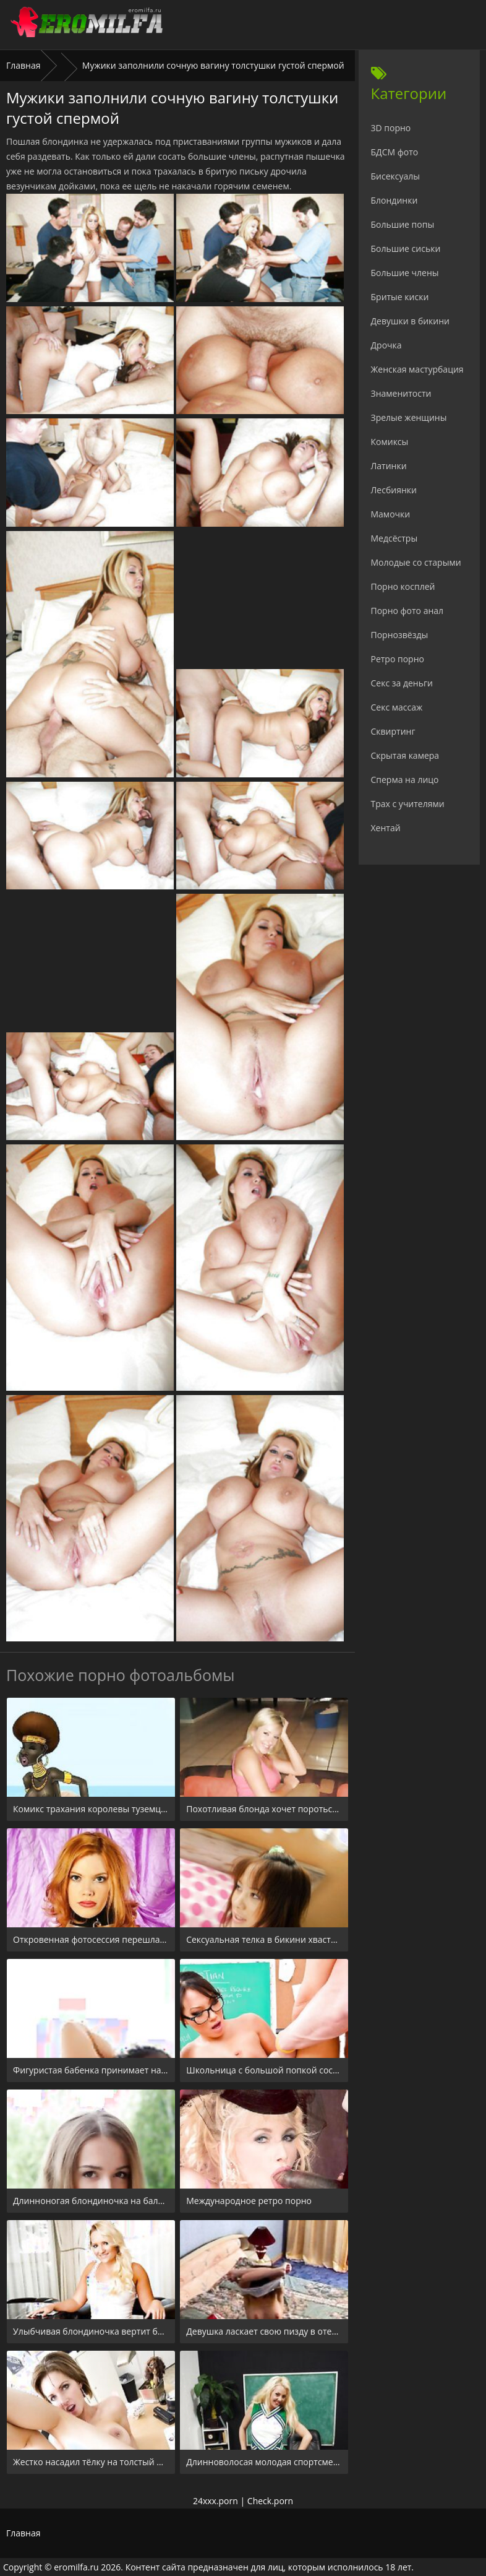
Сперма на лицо (405, 779)
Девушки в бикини (410, 321)
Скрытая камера (405, 755)
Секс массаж (397, 707)
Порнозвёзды (399, 635)
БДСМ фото (395, 152)
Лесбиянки (394, 490)
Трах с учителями (408, 804)
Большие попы (403, 224)
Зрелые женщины (409, 417)
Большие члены (405, 273)
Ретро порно (397, 659)
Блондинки (394, 200)
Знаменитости (401, 393)
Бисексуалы (395, 176)
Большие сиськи (406, 248)
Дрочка (386, 345)
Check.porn (270, 2501)
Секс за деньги (402, 683)
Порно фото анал (407, 610)
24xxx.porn (215, 2501)
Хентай (386, 828)
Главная (23, 65)
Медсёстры (394, 538)
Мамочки (391, 514)
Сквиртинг (393, 731)
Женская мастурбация (417, 369)
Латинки (389, 466)
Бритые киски (400, 297)
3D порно (391, 128)
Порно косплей (403, 586)
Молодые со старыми (416, 562)
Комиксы (390, 441)
